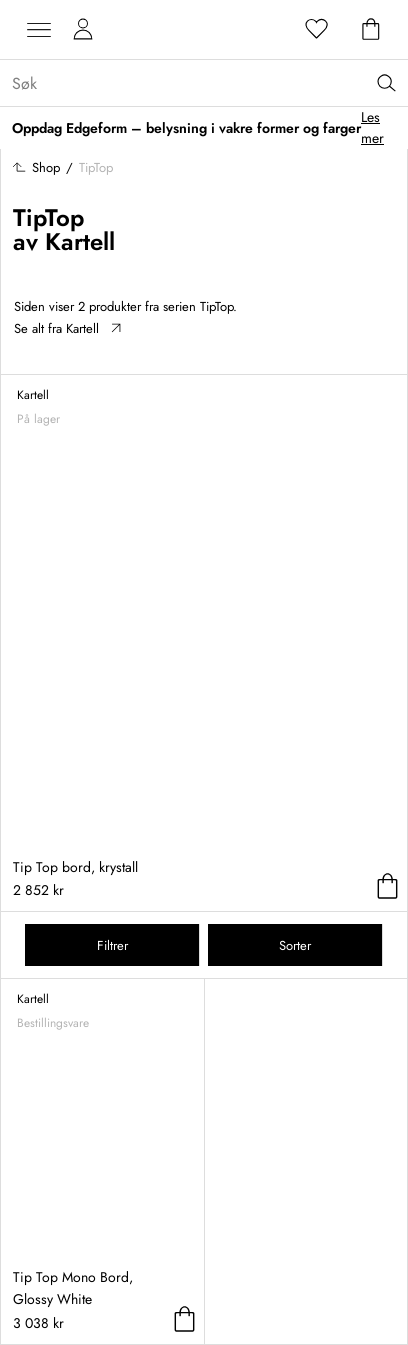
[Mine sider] (83, 30)
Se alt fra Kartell (67, 328)
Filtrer (112, 945)
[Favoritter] (317, 30)
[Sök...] (210, 83)
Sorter (295, 945)
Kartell (80, 241)
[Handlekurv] (371, 30)
